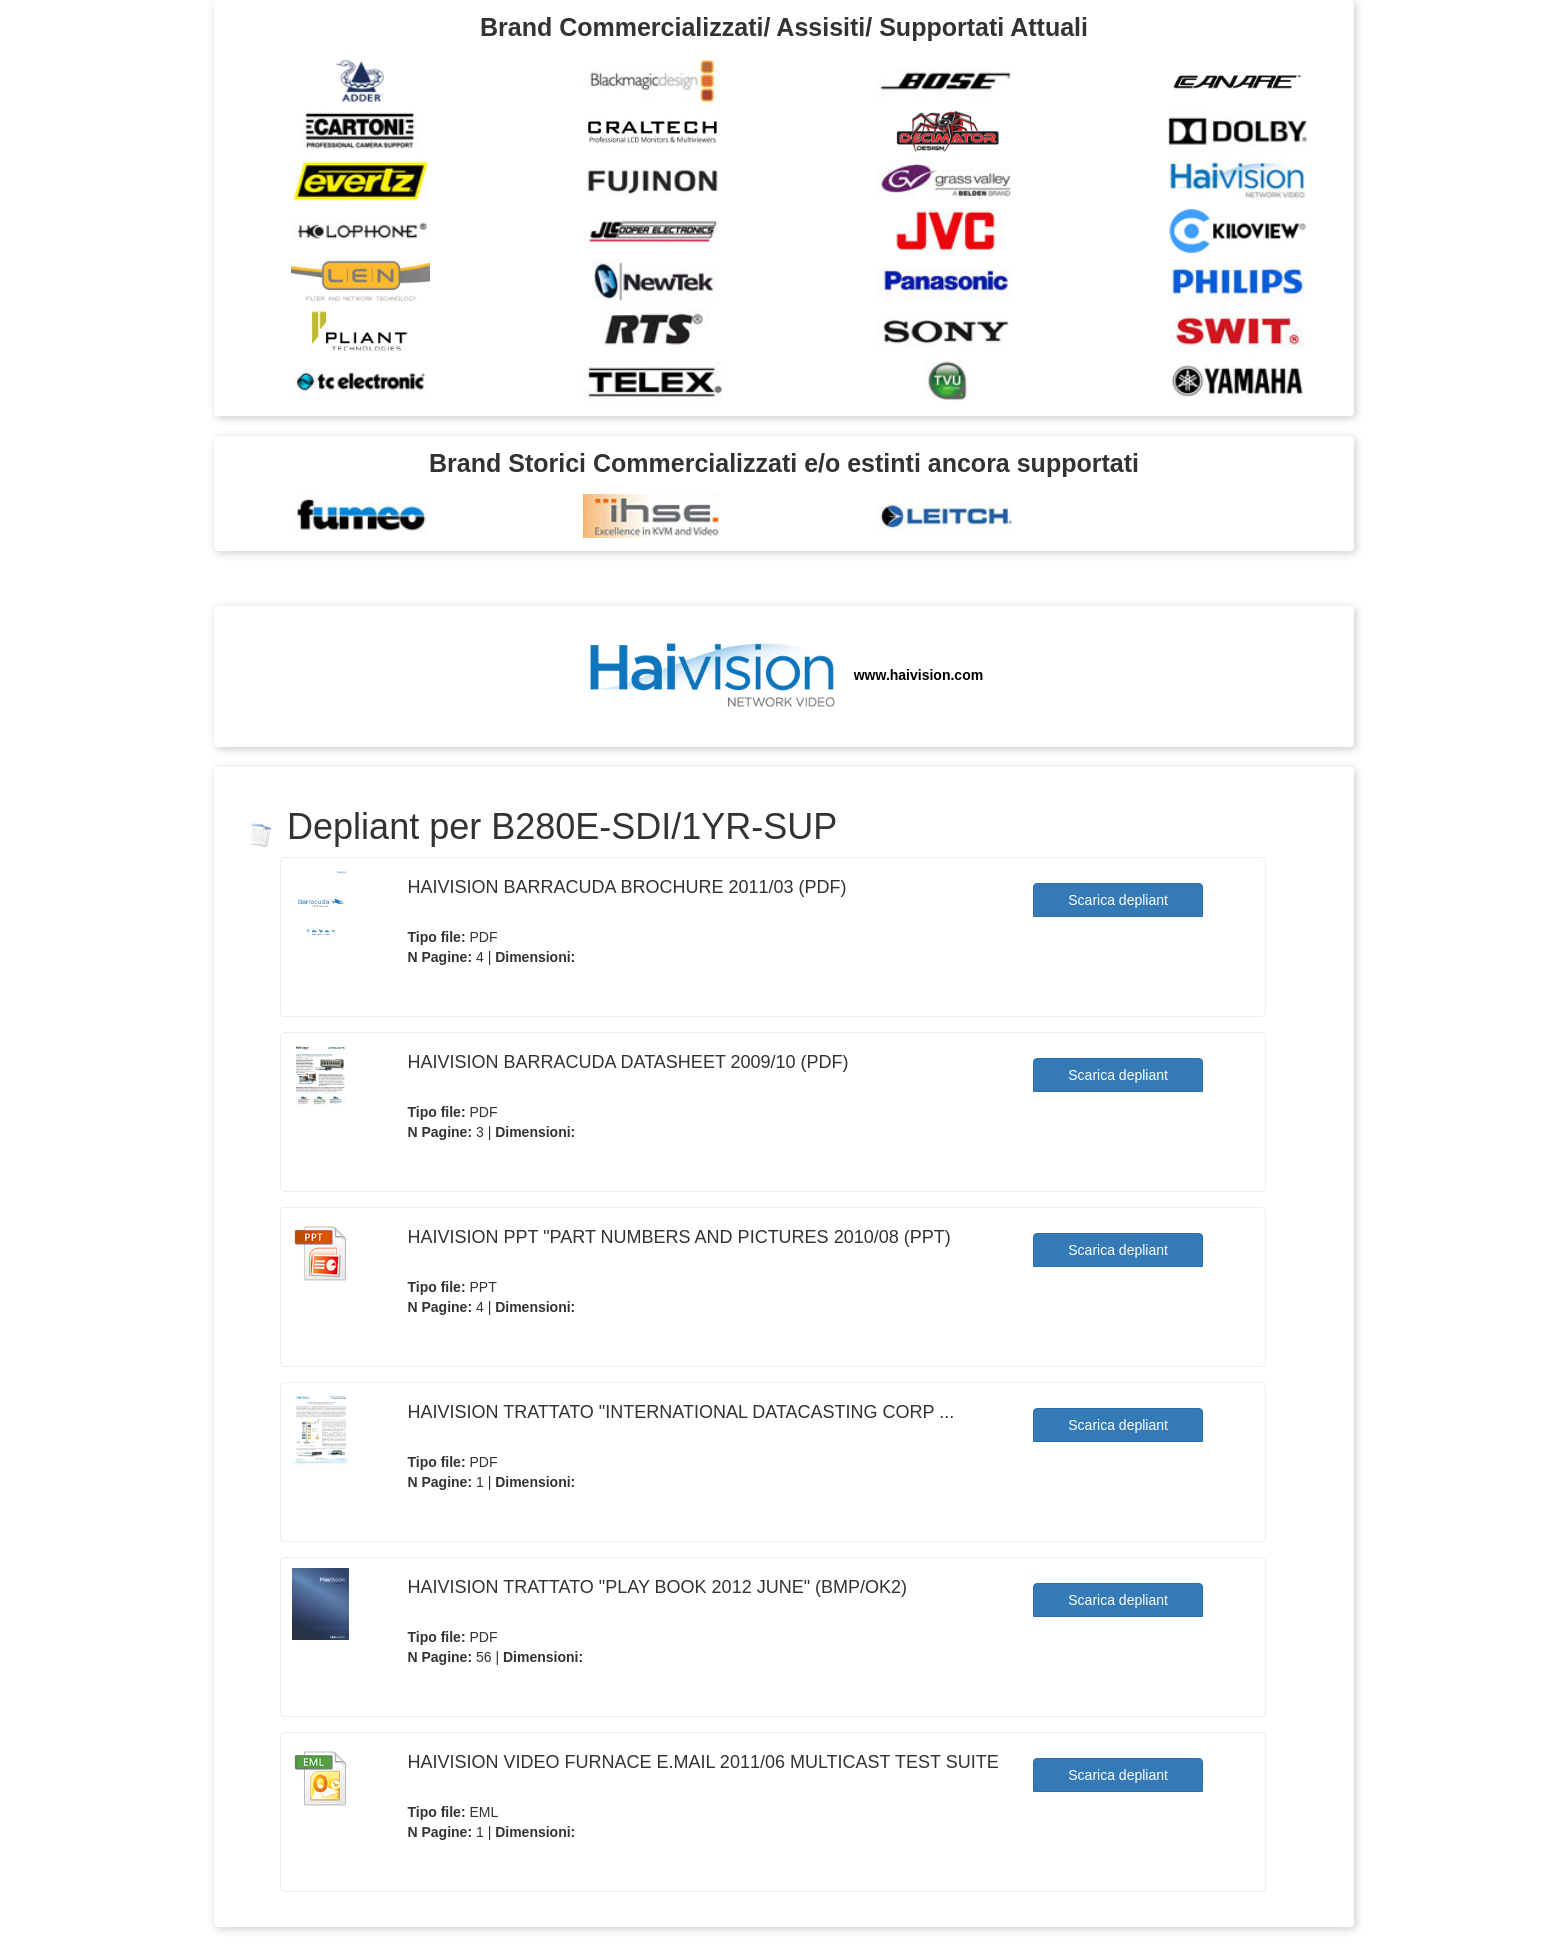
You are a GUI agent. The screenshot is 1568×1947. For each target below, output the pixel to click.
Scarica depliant (1118, 900)
